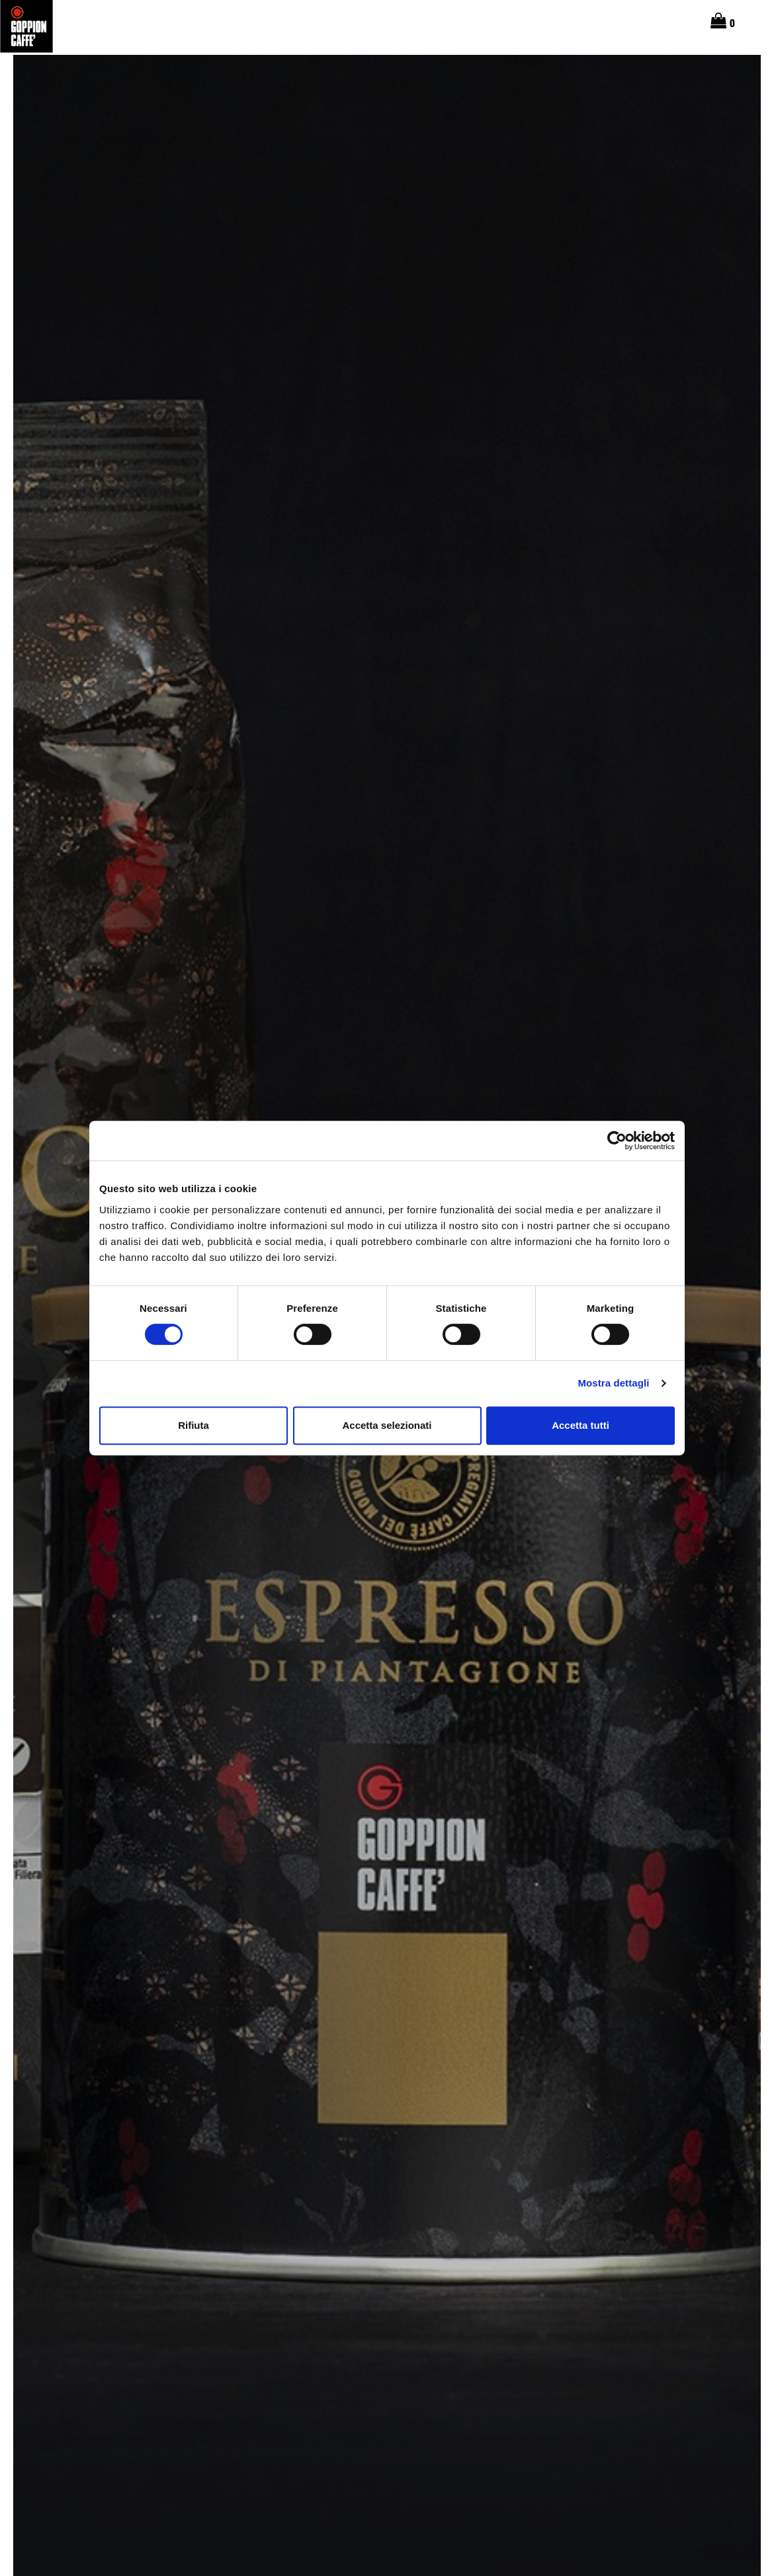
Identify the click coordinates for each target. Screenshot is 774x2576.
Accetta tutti (580, 1425)
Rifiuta (193, 1425)
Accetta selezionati (386, 1425)
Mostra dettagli (613, 1383)
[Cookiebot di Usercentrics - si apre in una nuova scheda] (617, 1140)
